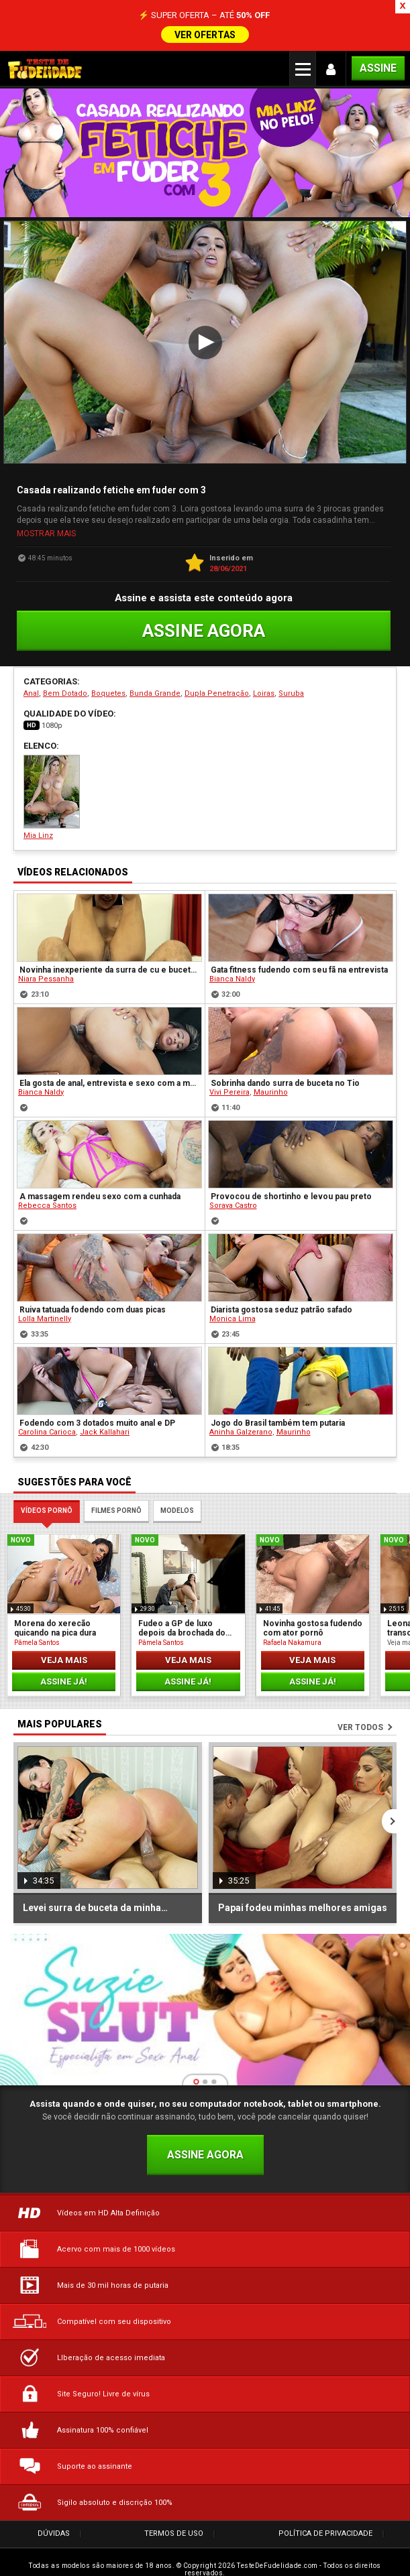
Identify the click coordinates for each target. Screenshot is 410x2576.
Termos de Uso (173, 2526)
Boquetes (108, 686)
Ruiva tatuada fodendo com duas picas (92, 1302)
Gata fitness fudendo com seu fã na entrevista (299, 962)
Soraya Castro (233, 1198)
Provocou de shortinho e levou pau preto (291, 1189)
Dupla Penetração (217, 686)
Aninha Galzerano (240, 1424)
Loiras (263, 686)
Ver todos (360, 1720)
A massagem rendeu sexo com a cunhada (100, 1189)
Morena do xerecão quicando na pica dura (55, 1620)
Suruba (291, 686)
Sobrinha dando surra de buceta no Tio (285, 1076)
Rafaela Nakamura (292, 1635)
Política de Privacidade (325, 2526)
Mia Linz (51, 790)
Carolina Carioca (47, 1424)
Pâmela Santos (37, 1635)
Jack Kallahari (105, 1424)
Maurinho (271, 1085)
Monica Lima (232, 1311)
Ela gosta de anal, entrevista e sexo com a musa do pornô (110, 1076)
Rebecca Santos (47, 1198)
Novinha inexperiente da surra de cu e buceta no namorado (110, 962)
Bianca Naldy (232, 971)
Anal (31, 686)
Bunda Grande (155, 686)
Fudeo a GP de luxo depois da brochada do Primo (181, 1620)
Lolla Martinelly (44, 1311)
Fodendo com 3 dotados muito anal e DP (97, 1415)
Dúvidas (54, 2526)
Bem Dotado (65, 686)
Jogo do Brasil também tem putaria (278, 1415)
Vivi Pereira (229, 1085)
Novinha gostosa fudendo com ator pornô (312, 1620)
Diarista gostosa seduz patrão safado (281, 1302)
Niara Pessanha (46, 971)
